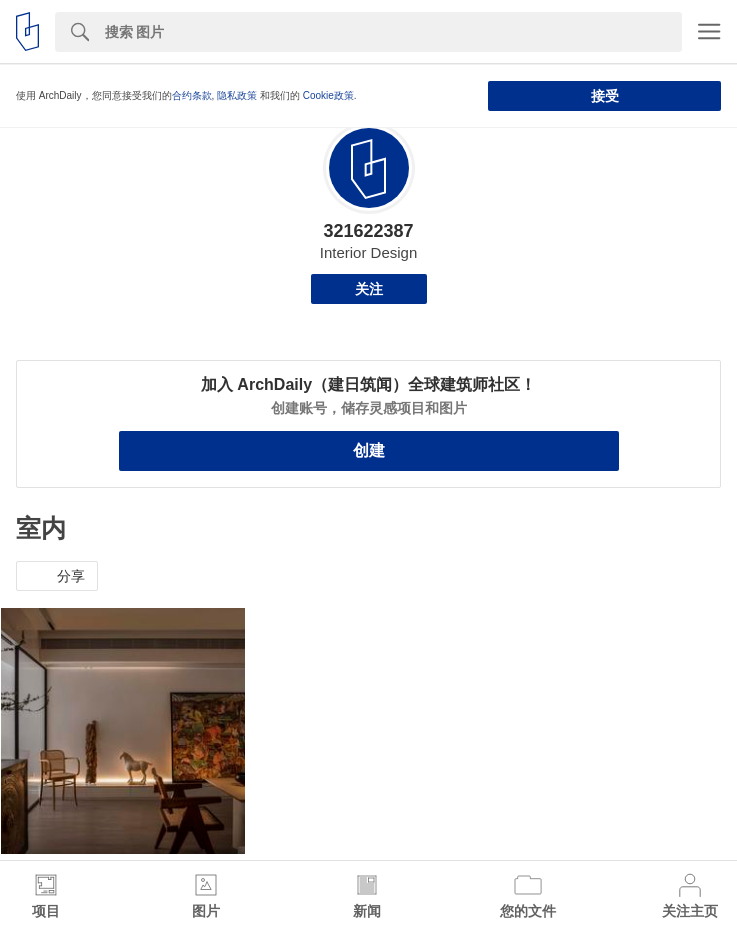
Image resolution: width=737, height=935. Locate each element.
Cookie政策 (328, 95)
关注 (369, 289)
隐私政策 (237, 95)
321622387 (368, 231)
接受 (605, 96)
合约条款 (192, 95)
